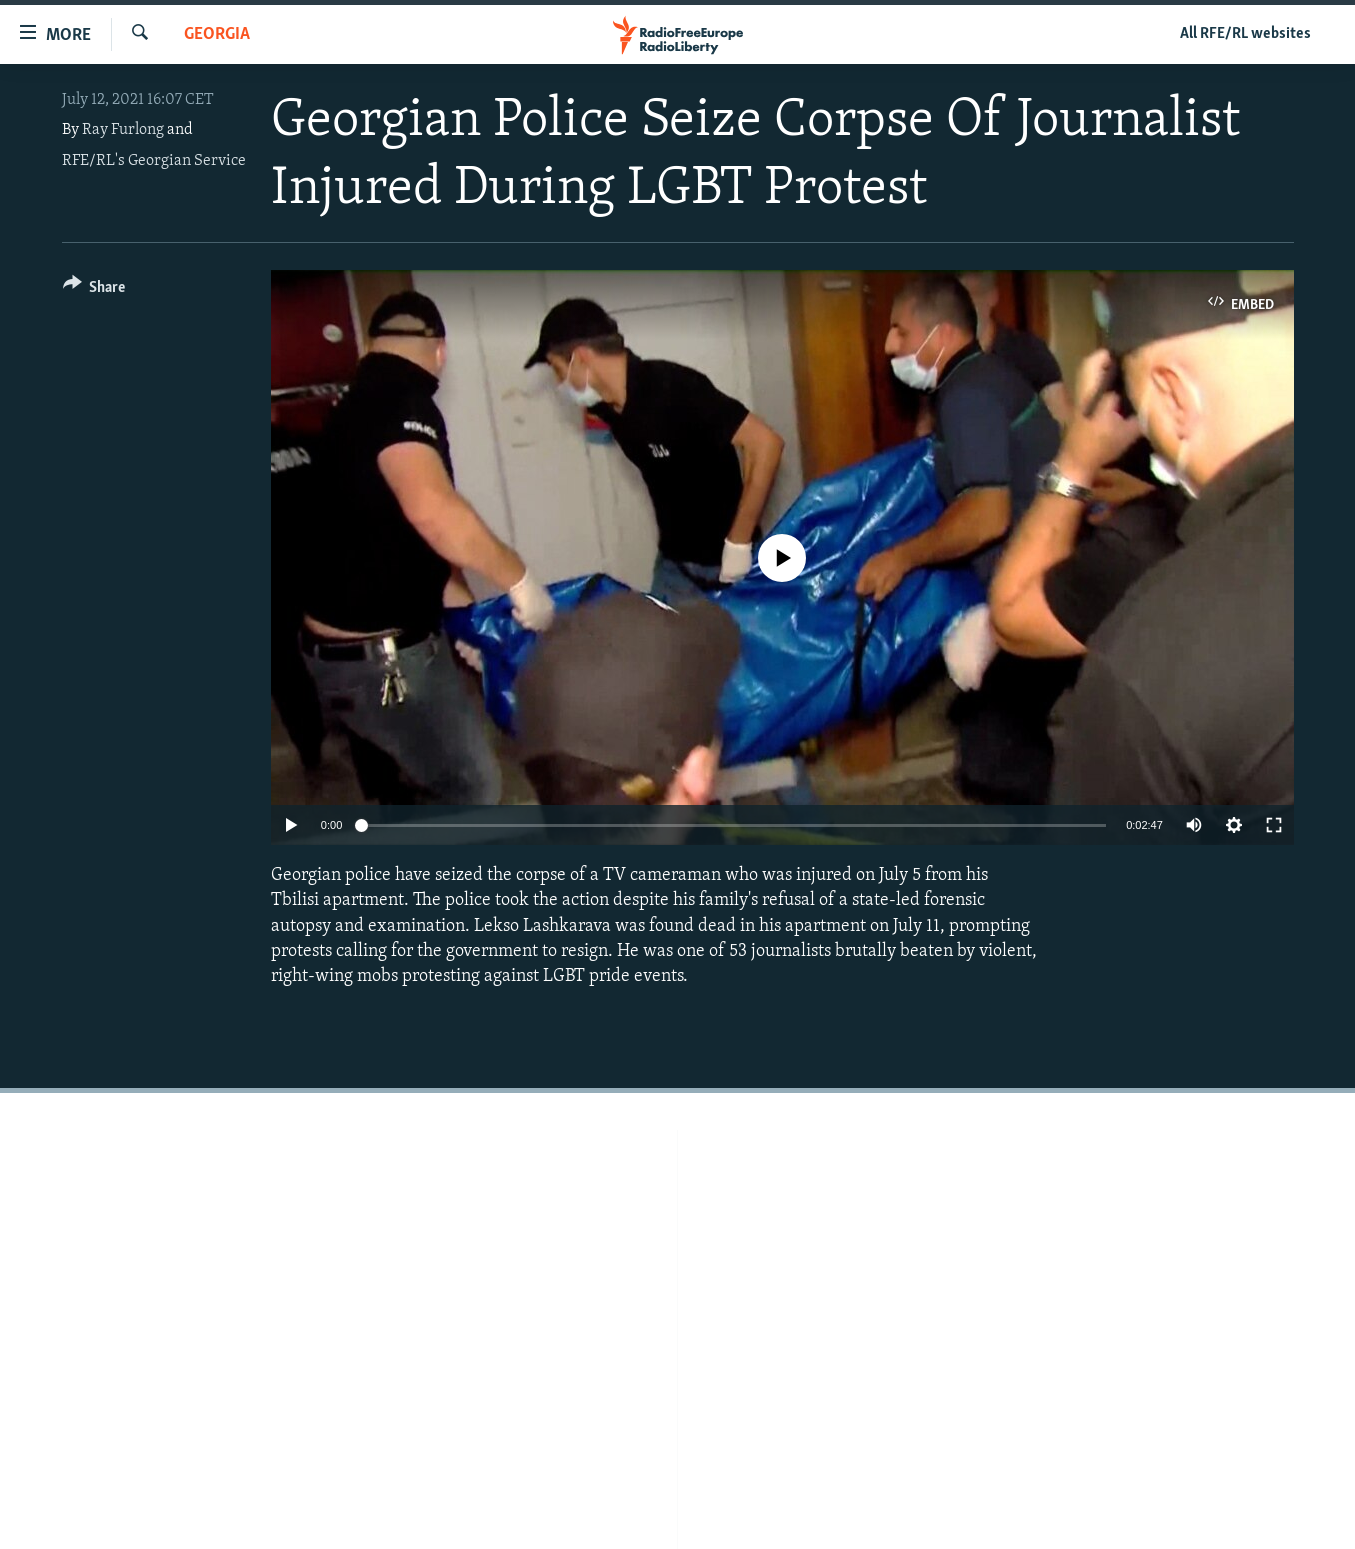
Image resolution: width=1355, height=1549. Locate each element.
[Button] (94, 290)
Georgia (217, 34)
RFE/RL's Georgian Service (154, 161)
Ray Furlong (123, 130)
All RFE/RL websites (1245, 34)
